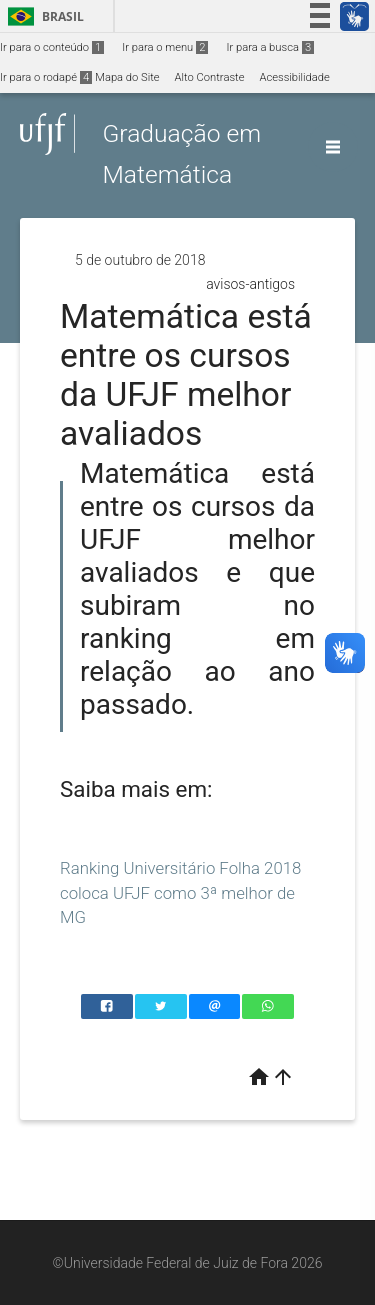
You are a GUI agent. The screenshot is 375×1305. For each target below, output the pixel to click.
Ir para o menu (165, 47)
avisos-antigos (250, 284)
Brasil (42, 16)
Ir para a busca (270, 47)
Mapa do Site (127, 77)
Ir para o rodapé (46, 77)
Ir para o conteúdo (52, 47)
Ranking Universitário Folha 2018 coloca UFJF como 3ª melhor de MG (180, 892)
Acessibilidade (294, 77)
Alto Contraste (210, 77)
